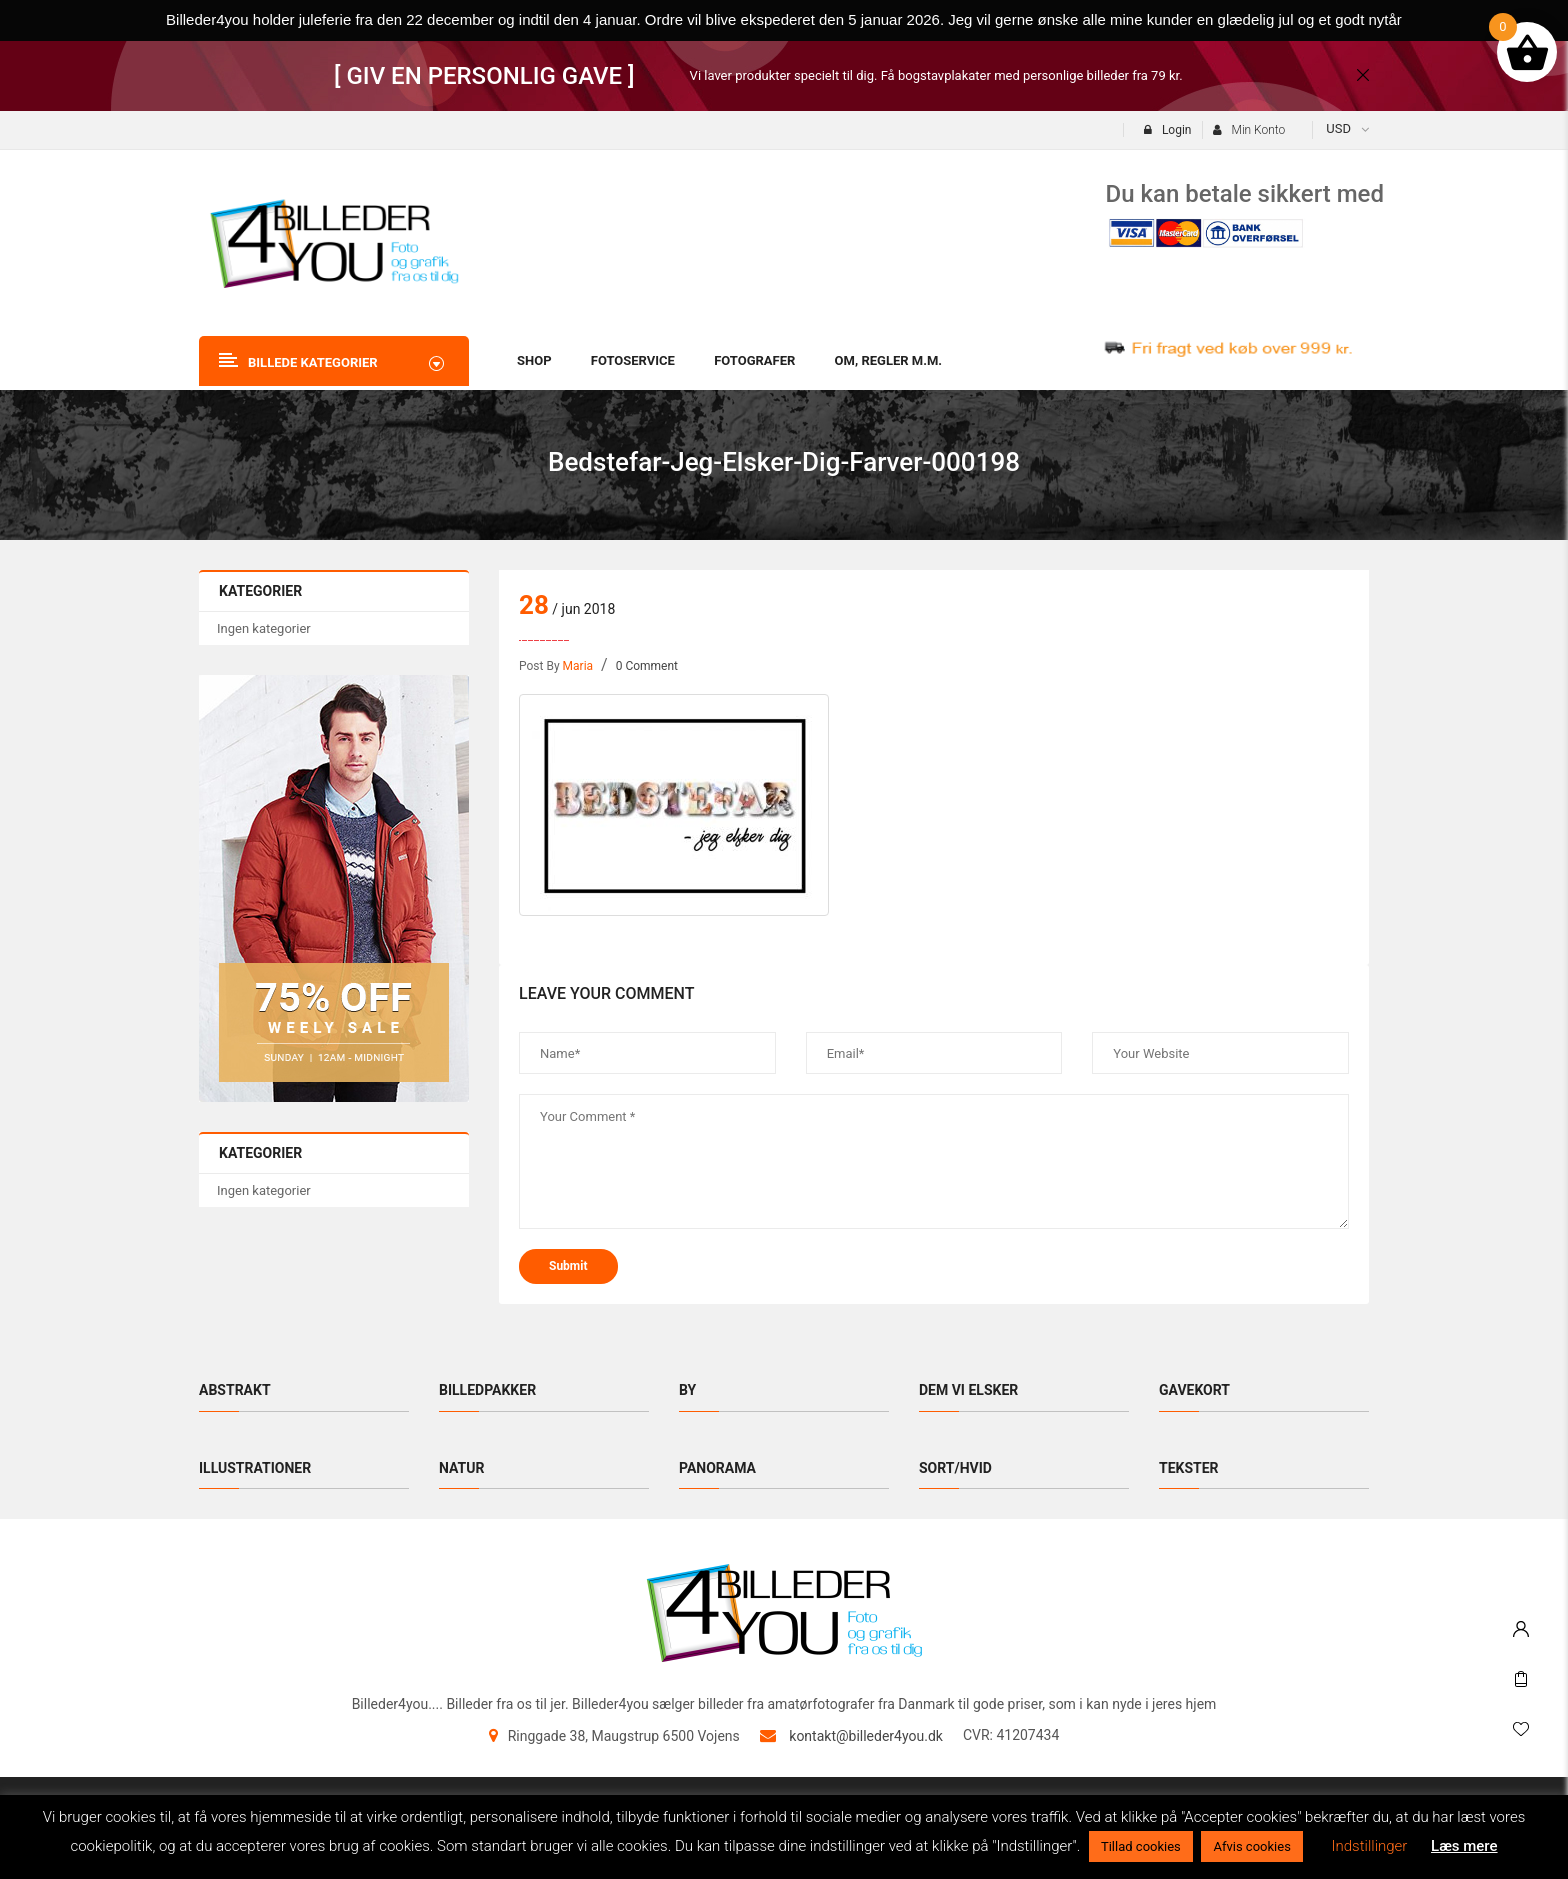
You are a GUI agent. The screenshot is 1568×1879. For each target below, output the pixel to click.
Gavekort (1194, 1390)
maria (578, 666)
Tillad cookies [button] (1141, 1846)
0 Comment (647, 666)
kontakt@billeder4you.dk (866, 1736)
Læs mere (1464, 1846)
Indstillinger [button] (1370, 1846)
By (687, 1390)
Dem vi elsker (968, 1390)
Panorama (717, 1468)
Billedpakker (487, 1390)
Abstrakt (235, 1390)
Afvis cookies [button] (1251, 1846)
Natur (461, 1468)
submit (568, 1266)
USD (1338, 128)
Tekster (1189, 1468)
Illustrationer (255, 1468)
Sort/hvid (955, 1468)
